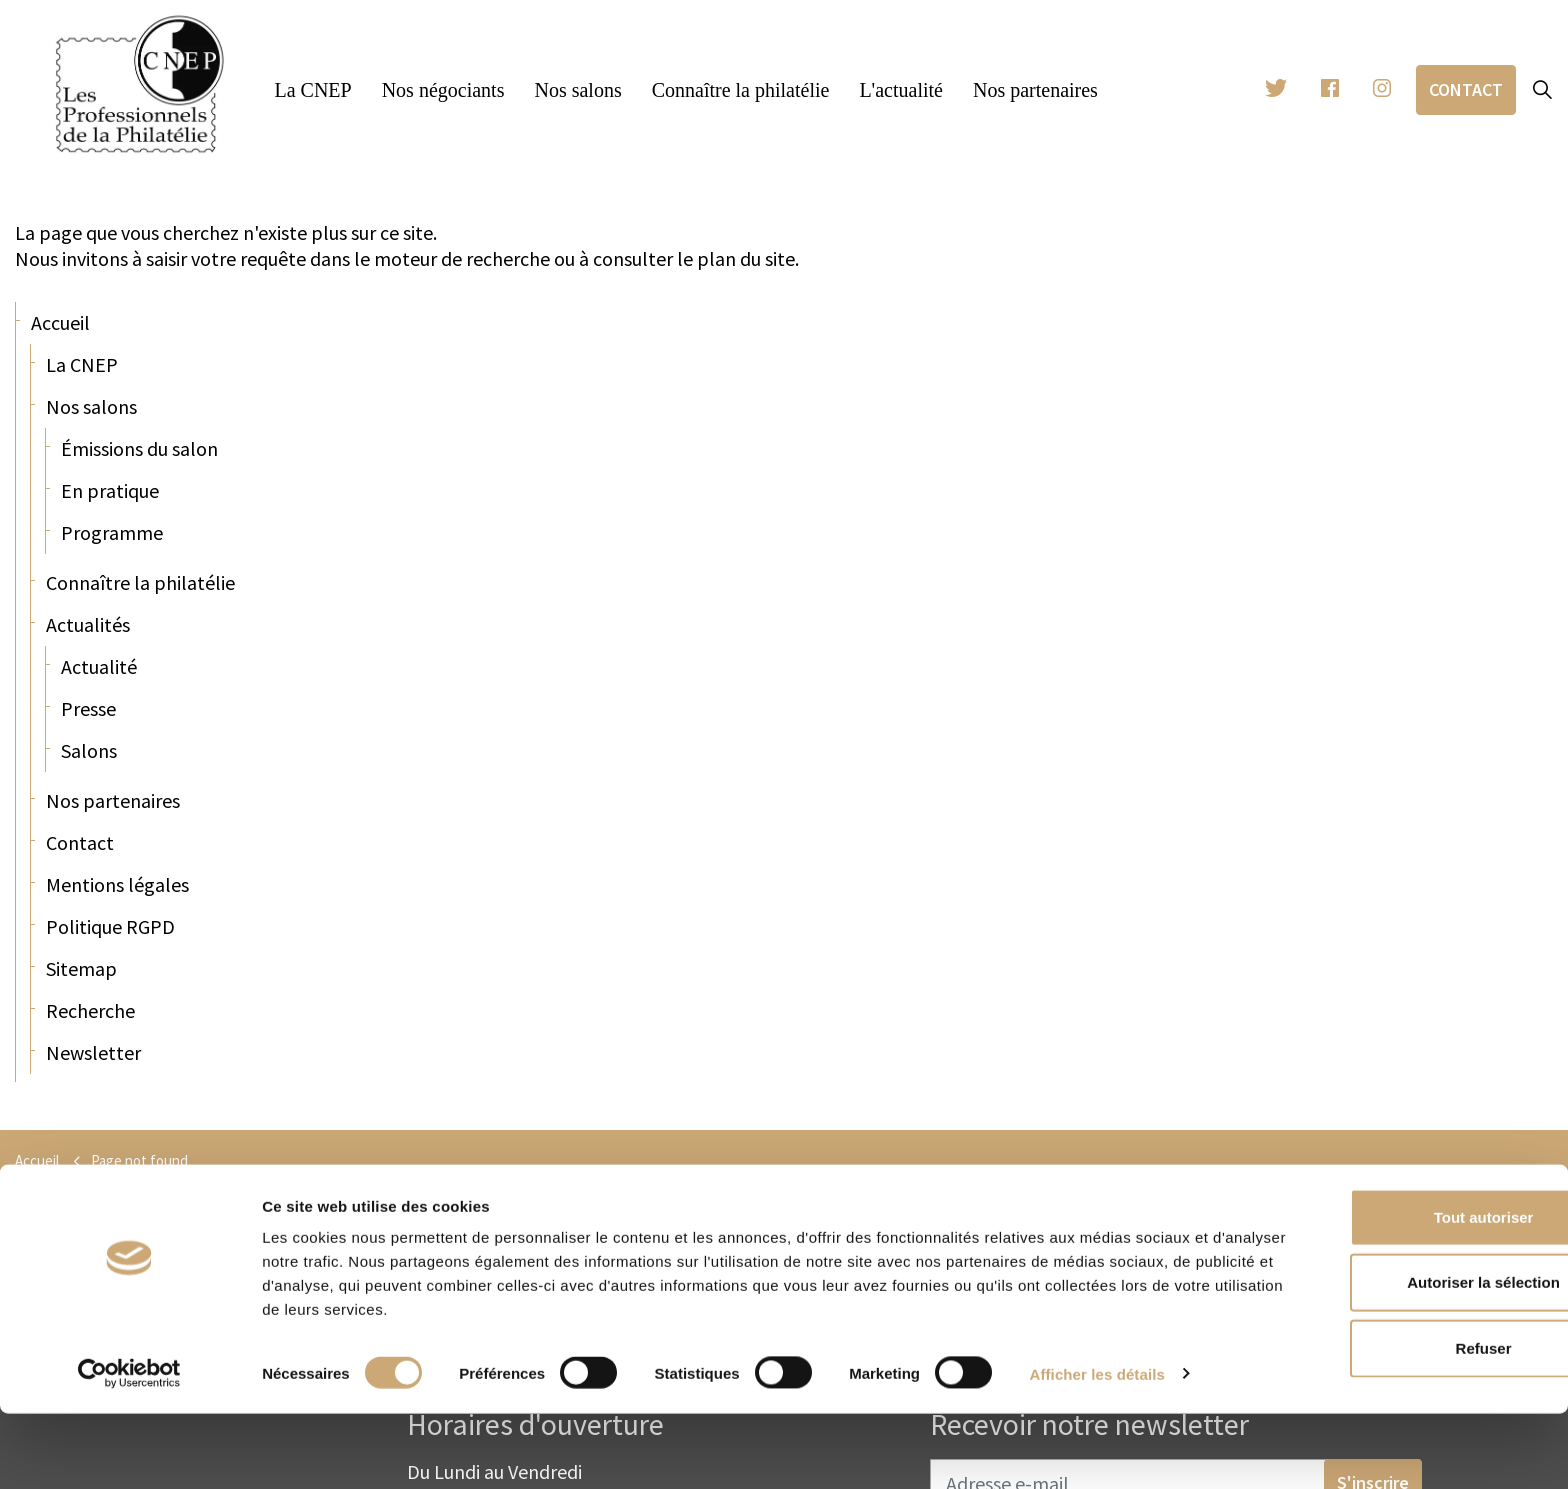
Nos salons (577, 90)
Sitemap (81, 968)
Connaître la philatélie (741, 90)
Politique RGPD (110, 926)
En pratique (110, 490)
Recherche (90, 1010)
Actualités (88, 624)
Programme (112, 532)
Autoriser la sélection (1401, 1358)
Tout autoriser (1401, 1292)
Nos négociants (443, 90)
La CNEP (312, 90)
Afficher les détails (1097, 1449)
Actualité (99, 666)
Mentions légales (117, 884)
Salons (89, 750)
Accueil (60, 322)
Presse (88, 708)
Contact (1466, 89)
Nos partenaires (1035, 90)
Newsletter (93, 1052)
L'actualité (901, 90)
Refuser (1401, 1423)
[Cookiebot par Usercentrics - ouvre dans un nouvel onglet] (129, 1450)
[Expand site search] (1542, 90)
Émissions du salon (139, 448)
